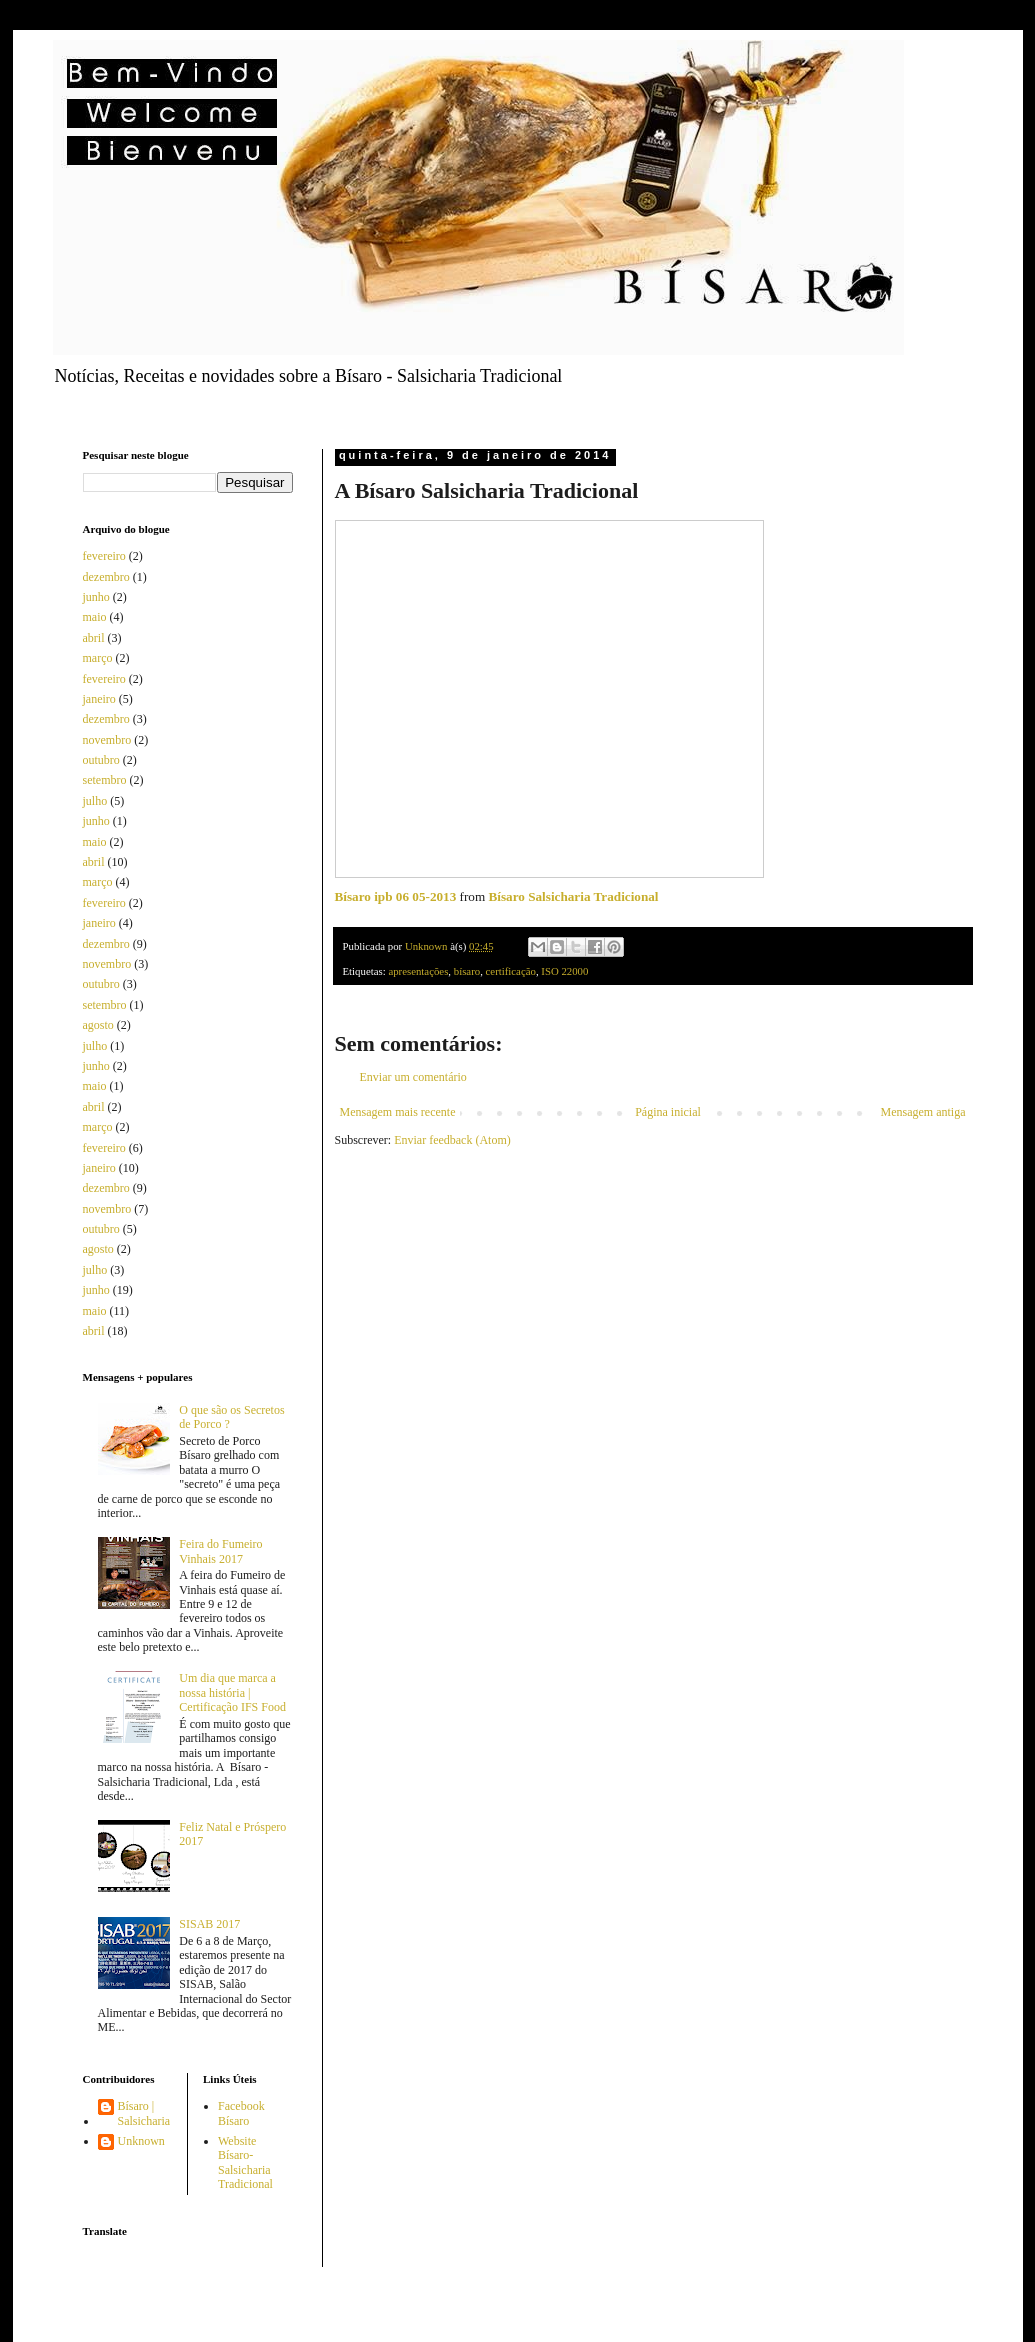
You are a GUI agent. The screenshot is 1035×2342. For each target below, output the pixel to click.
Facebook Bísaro (241, 2113)
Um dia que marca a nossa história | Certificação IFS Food (232, 1692)
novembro (107, 740)
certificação (511, 971)
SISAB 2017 (209, 1924)
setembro (105, 780)
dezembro (106, 577)
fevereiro (104, 556)
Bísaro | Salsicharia (144, 2113)
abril (94, 638)
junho (96, 597)
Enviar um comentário (413, 1077)
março (98, 658)
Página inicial (668, 1112)
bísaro (467, 971)
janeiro (99, 699)
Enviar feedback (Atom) (452, 1140)
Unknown (141, 2141)
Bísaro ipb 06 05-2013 (396, 896)
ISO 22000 (564, 971)
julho (95, 801)
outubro (101, 760)
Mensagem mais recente (398, 1112)
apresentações (418, 971)
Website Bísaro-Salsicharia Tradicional (245, 2162)
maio (95, 617)
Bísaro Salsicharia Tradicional (574, 896)
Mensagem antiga (923, 1112)
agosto (98, 1025)
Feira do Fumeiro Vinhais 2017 (220, 1551)
